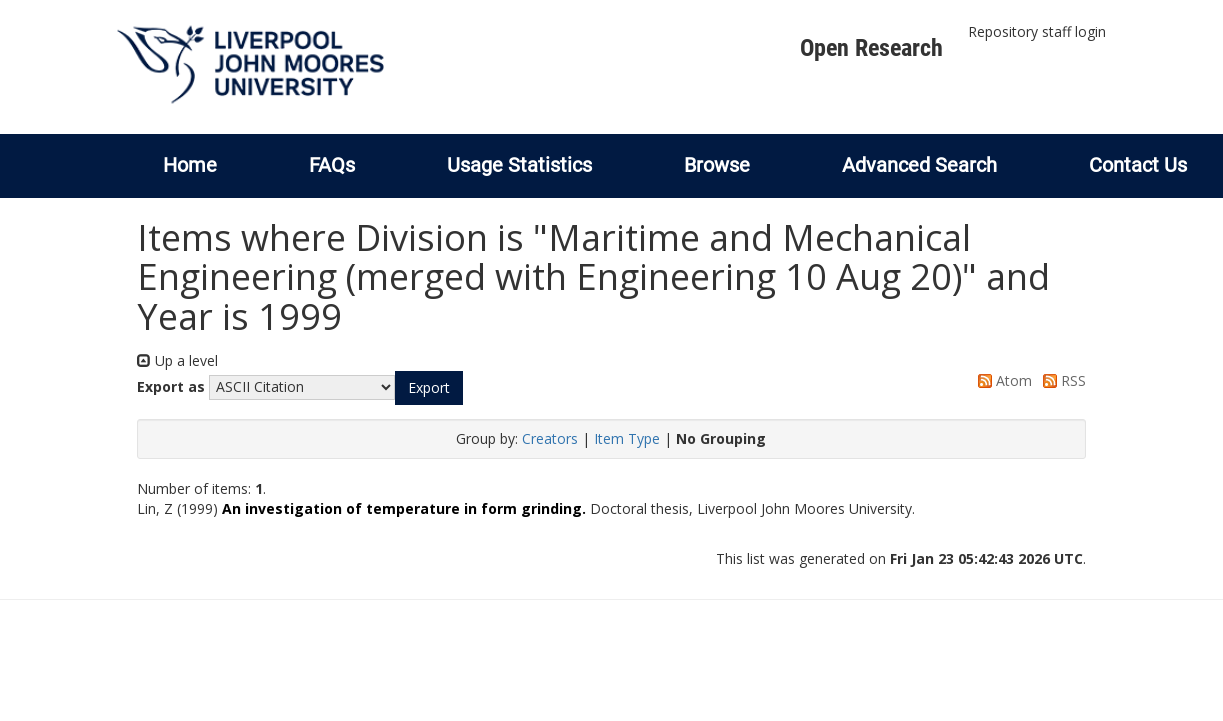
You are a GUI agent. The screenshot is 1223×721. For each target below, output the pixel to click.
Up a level (177, 360)
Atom (1001, 380)
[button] (429, 388)
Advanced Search (919, 165)
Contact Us (1138, 165)
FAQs (332, 165)
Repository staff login (1037, 31)
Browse (717, 165)
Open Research (871, 48)
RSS (1061, 380)
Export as (171, 386)
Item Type (627, 438)
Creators (550, 438)
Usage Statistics (519, 165)
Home (190, 165)
